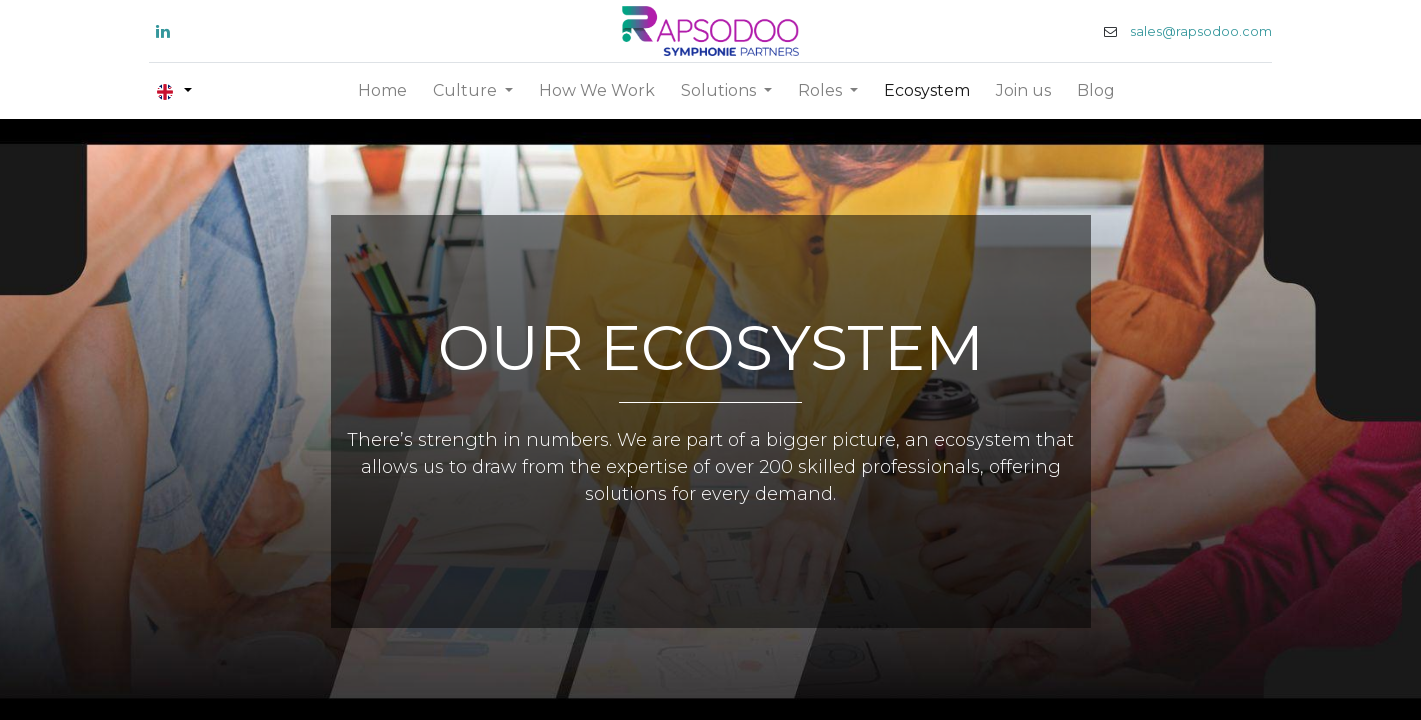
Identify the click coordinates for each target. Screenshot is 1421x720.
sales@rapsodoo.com (1194, 31)
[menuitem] (382, 91)
